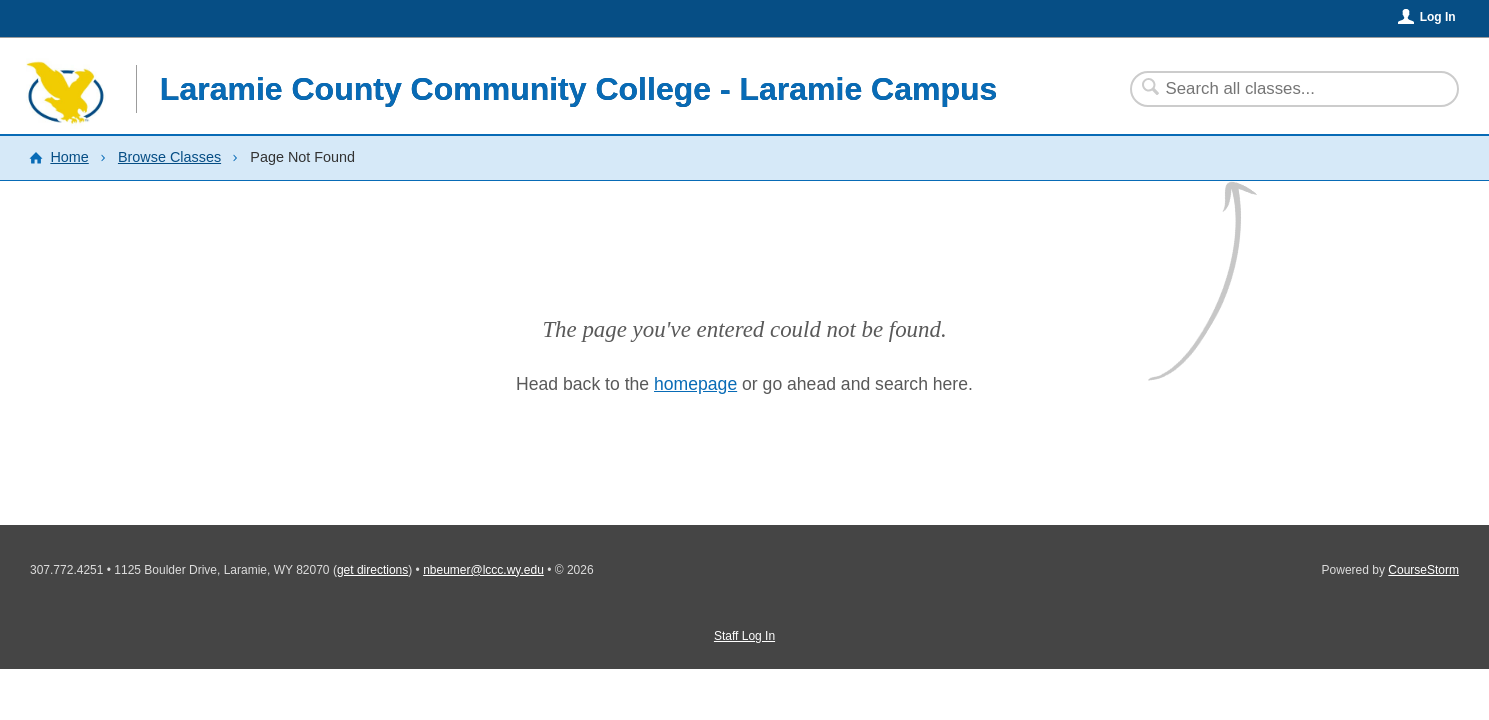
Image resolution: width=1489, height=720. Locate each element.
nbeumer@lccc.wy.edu (483, 570)
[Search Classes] (1282, 89)
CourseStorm (1423, 570)
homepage (695, 384)
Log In (1438, 17)
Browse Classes (169, 157)
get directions (372, 570)
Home (69, 157)
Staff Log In (744, 636)
